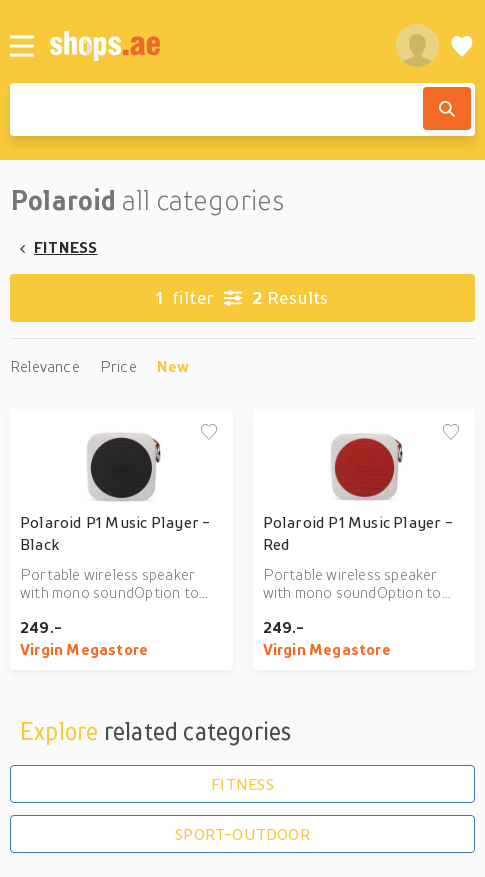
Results (242, 298)
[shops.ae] (211, 45)
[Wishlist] (462, 45)
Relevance (45, 366)
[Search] (447, 108)
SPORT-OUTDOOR (242, 834)
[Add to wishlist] (209, 433)
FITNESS (65, 247)
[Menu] (22, 46)
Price (118, 366)
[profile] (417, 45)
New (173, 366)
